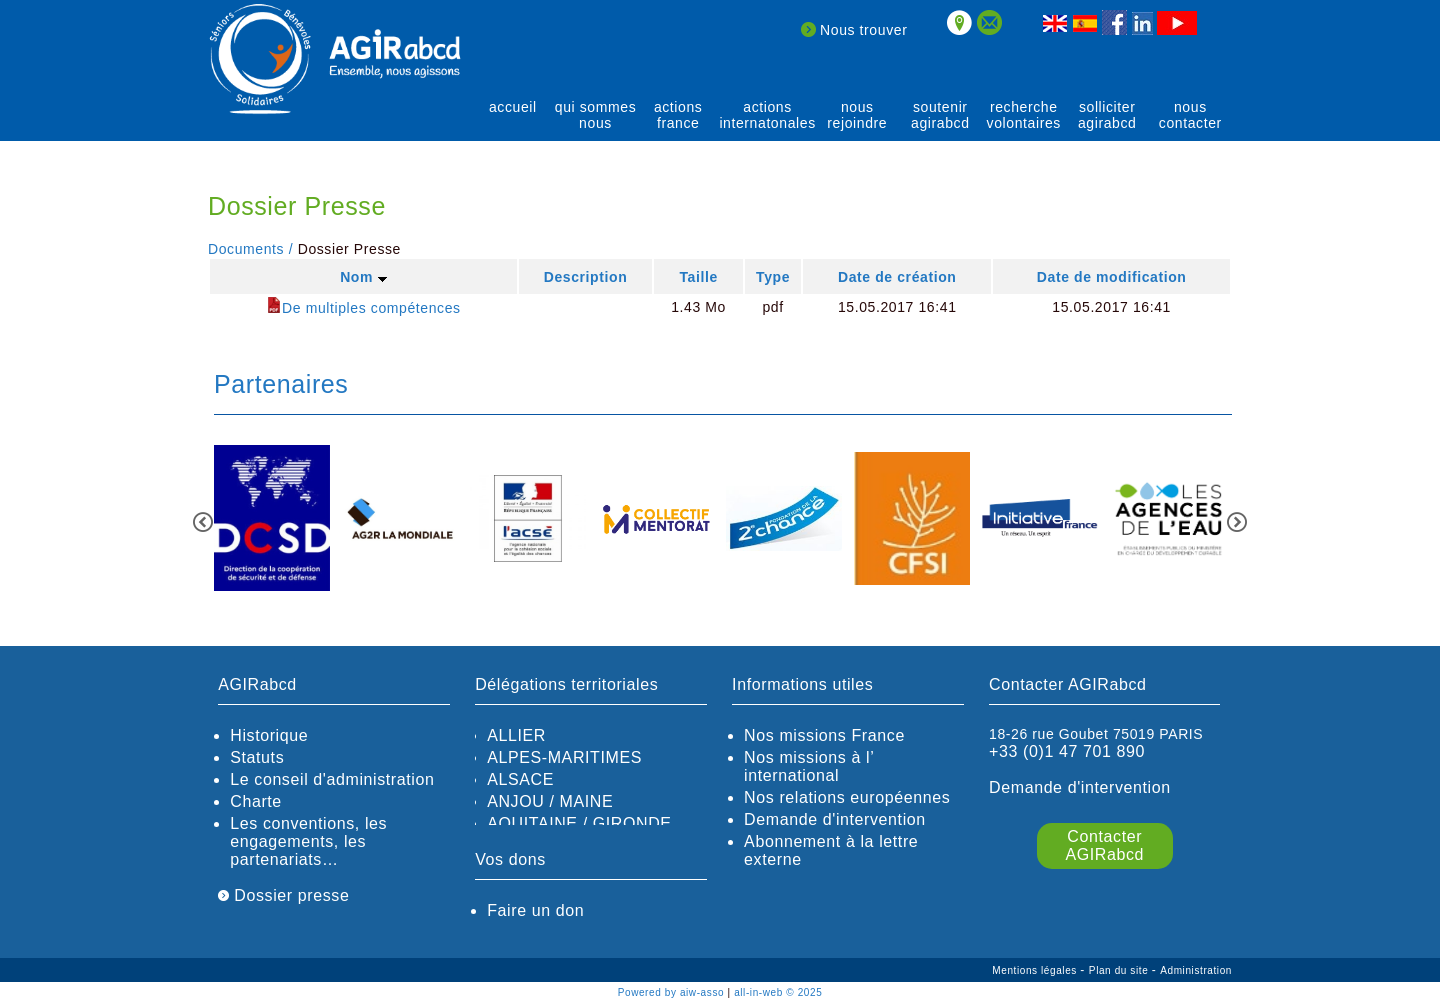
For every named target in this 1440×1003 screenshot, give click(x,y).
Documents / (250, 249)
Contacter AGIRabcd (1104, 845)
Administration (1196, 970)
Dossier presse (283, 895)
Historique (269, 735)
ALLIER (516, 735)
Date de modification (1112, 277)
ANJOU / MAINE (550, 801)
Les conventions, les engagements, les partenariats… (308, 841)
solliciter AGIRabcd (1107, 115)
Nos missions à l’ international (809, 766)
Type (773, 277)
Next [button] (1237, 522)
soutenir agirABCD (940, 115)
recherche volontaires (1024, 115)
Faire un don (535, 910)
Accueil (513, 107)
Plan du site (1120, 970)
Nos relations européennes (847, 797)
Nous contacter (1190, 115)
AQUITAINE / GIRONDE (579, 823)
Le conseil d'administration (332, 779)
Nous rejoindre (857, 115)
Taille (698, 277)
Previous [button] (203, 522)
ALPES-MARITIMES (564, 757)
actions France (678, 115)
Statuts (257, 757)
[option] (272, 519)
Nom (363, 277)
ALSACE (520, 779)
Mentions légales (1036, 970)
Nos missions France (824, 735)
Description (586, 277)
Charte (256, 801)
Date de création (897, 277)
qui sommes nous (595, 115)
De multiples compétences (363, 308)
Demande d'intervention (835, 819)
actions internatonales (767, 115)
